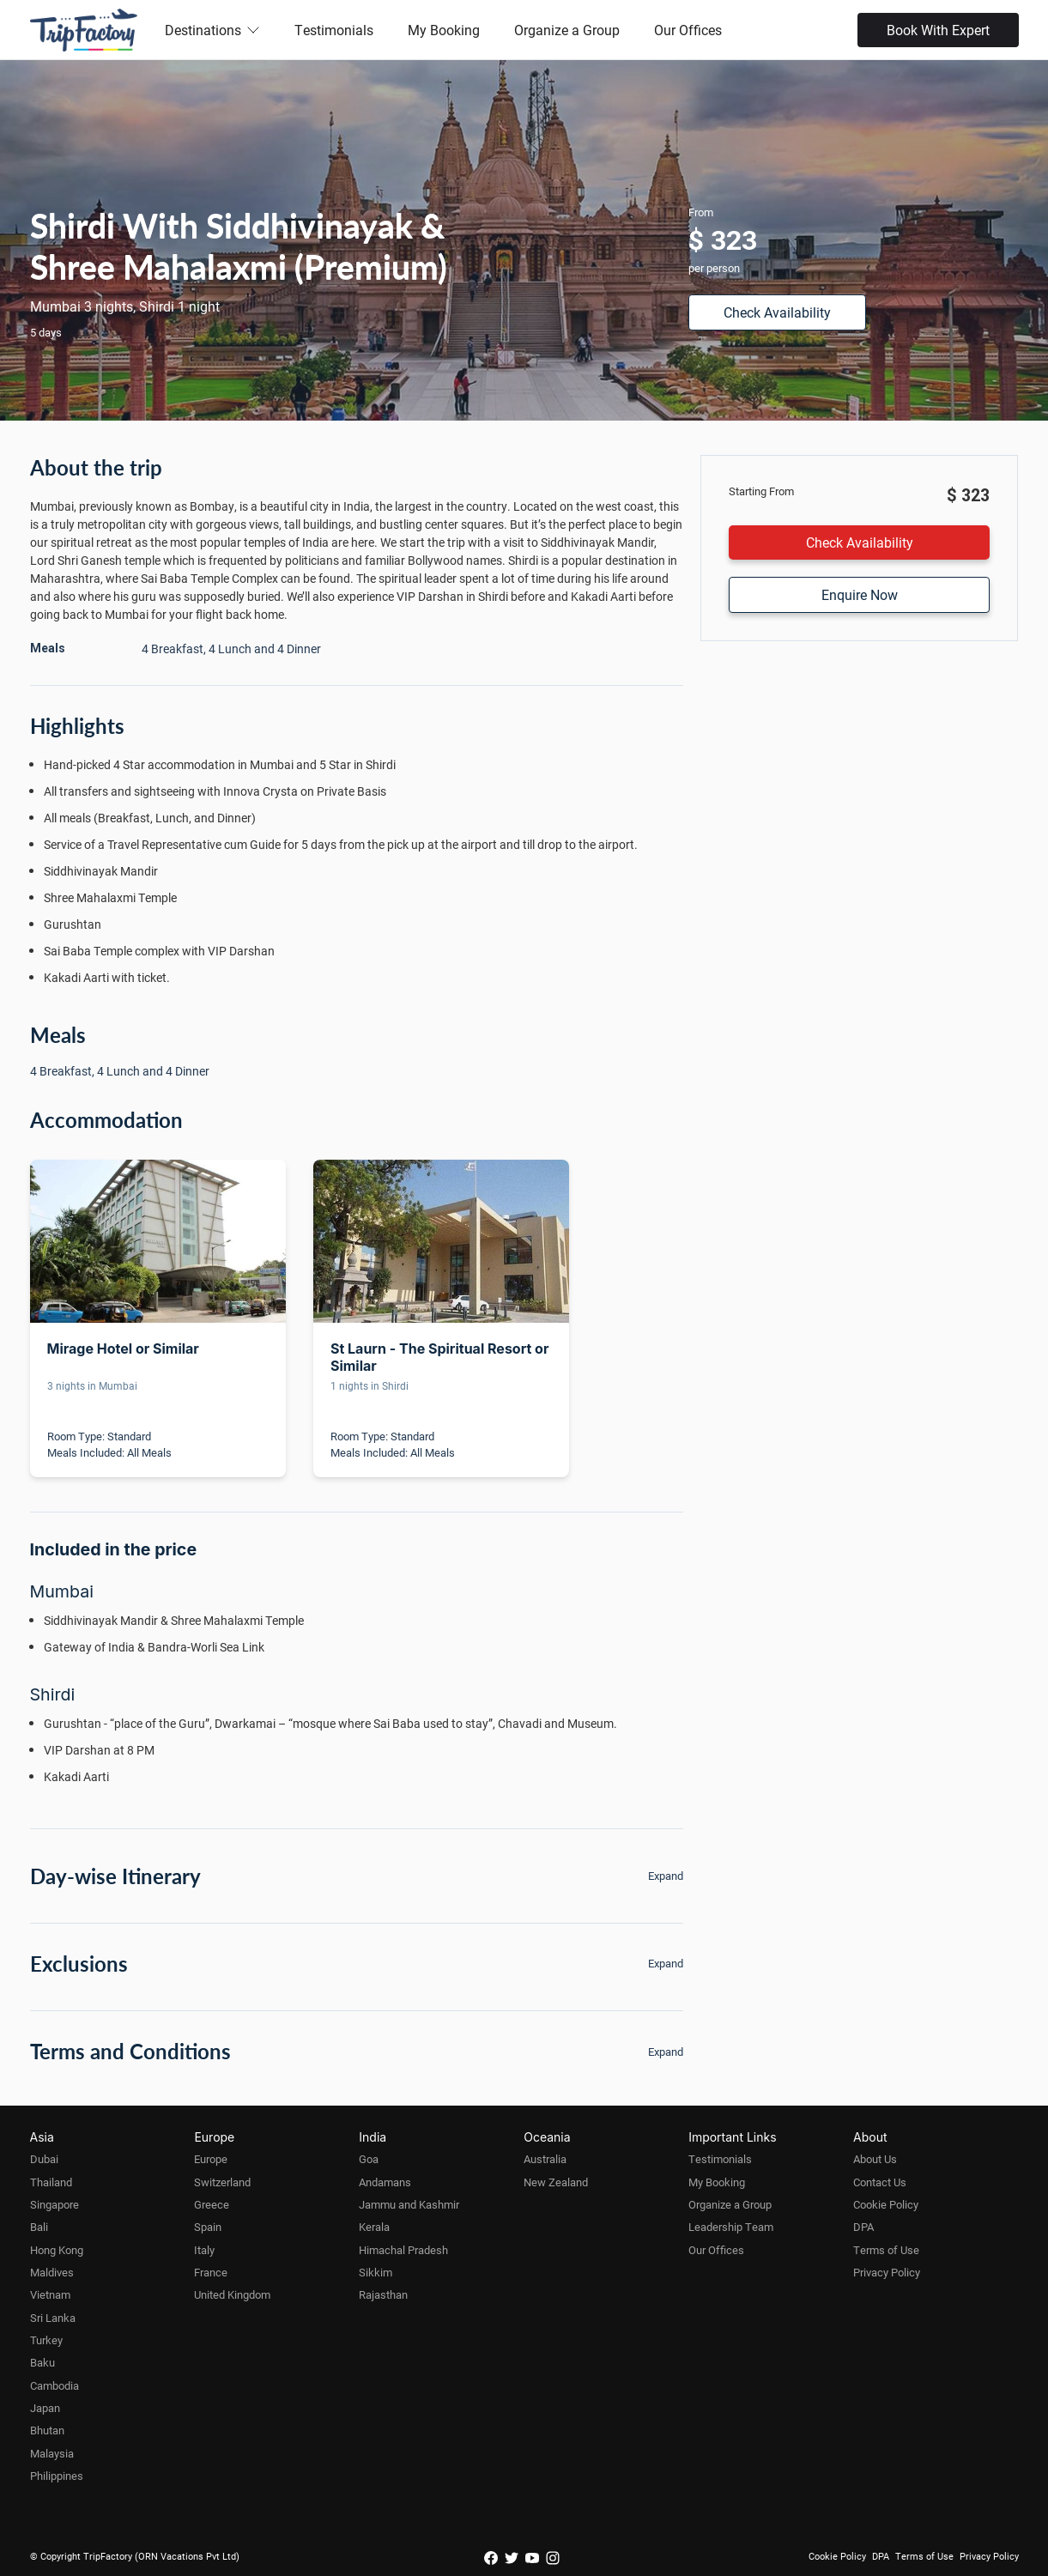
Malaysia (52, 2453)
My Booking (444, 30)
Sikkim (375, 2272)
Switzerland (222, 2182)
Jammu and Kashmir (409, 2204)
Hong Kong (56, 2250)
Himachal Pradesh (403, 2250)
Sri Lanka (53, 2317)
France (210, 2272)
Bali (39, 2226)
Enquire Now (859, 594)
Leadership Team (730, 2226)
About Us (875, 2159)
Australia (545, 2159)
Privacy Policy (886, 2272)
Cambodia (54, 2385)
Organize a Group (567, 30)
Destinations (212, 30)
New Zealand (556, 2182)
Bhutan (47, 2430)
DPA (863, 2226)
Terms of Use (886, 2250)
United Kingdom (232, 2294)
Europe (210, 2159)
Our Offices (688, 30)
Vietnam (50, 2294)
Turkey (46, 2340)
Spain (207, 2226)
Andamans (385, 2182)
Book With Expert (938, 30)
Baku (42, 2362)
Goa (369, 2159)
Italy (204, 2250)
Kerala (374, 2226)
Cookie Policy (885, 2204)
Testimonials (333, 30)
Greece (211, 2204)
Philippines (56, 2475)
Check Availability (777, 312)
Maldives (52, 2272)
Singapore (54, 2204)
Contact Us (879, 2182)
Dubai (44, 2159)
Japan (45, 2407)
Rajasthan (383, 2294)
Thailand (51, 2182)
